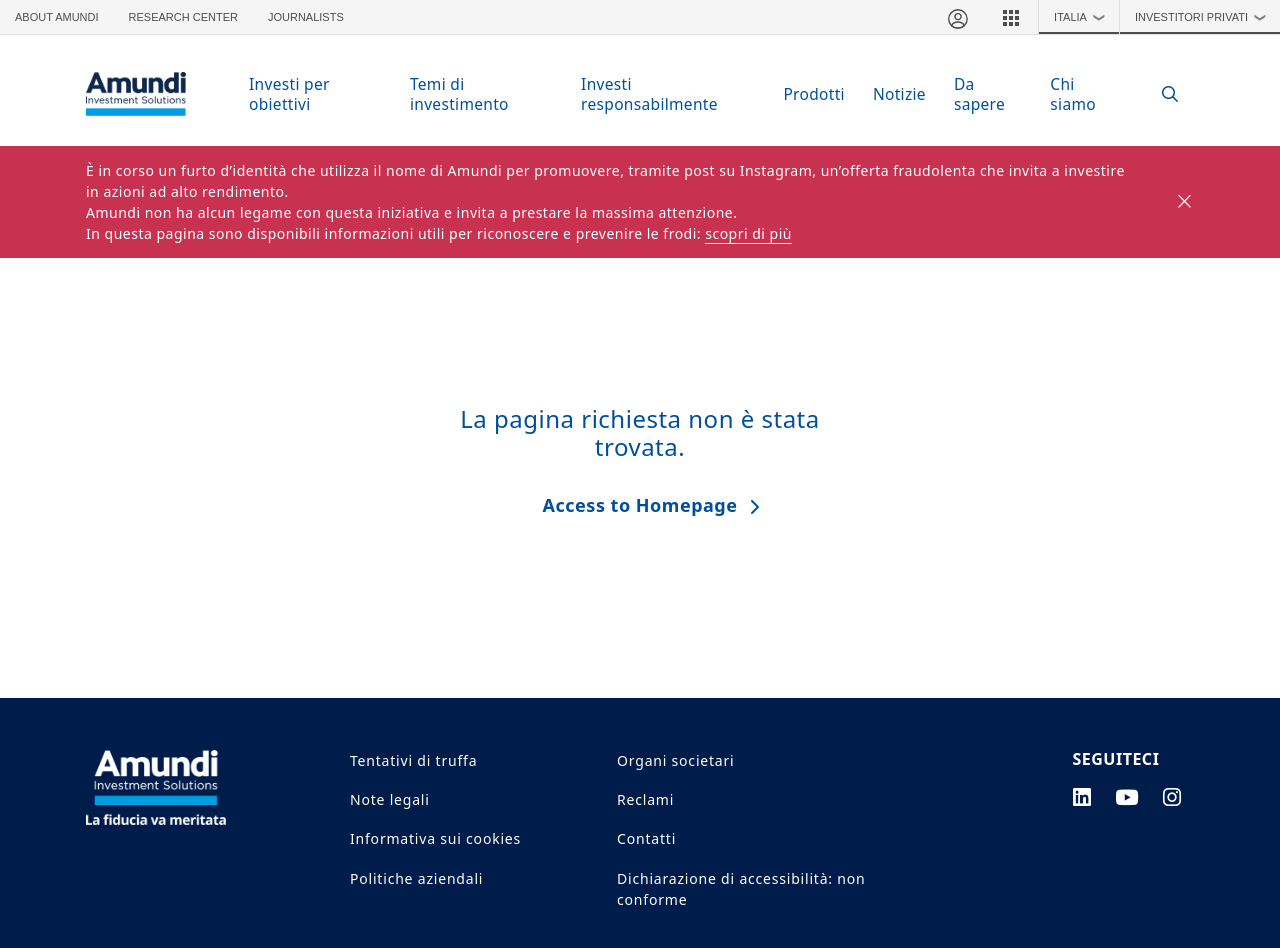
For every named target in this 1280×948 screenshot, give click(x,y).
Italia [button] (1084, 17)
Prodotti (814, 94)
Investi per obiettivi (289, 94)
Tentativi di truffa (413, 760)
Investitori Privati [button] (1205, 17)
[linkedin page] (1082, 797)
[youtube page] (1127, 797)
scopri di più (748, 233)
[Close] (1185, 202)
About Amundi (57, 17)
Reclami (645, 799)
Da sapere (979, 94)
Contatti (646, 838)
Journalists (306, 17)
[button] (1011, 17)
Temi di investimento (459, 94)
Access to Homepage (640, 505)
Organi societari (675, 760)
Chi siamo (1073, 94)
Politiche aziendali (416, 878)
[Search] (1159, 94)
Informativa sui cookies (435, 838)
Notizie (899, 94)
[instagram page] (1172, 797)
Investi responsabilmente (649, 94)
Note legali (390, 799)
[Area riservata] (957, 17)
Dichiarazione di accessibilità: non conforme (741, 889)
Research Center (183, 17)
